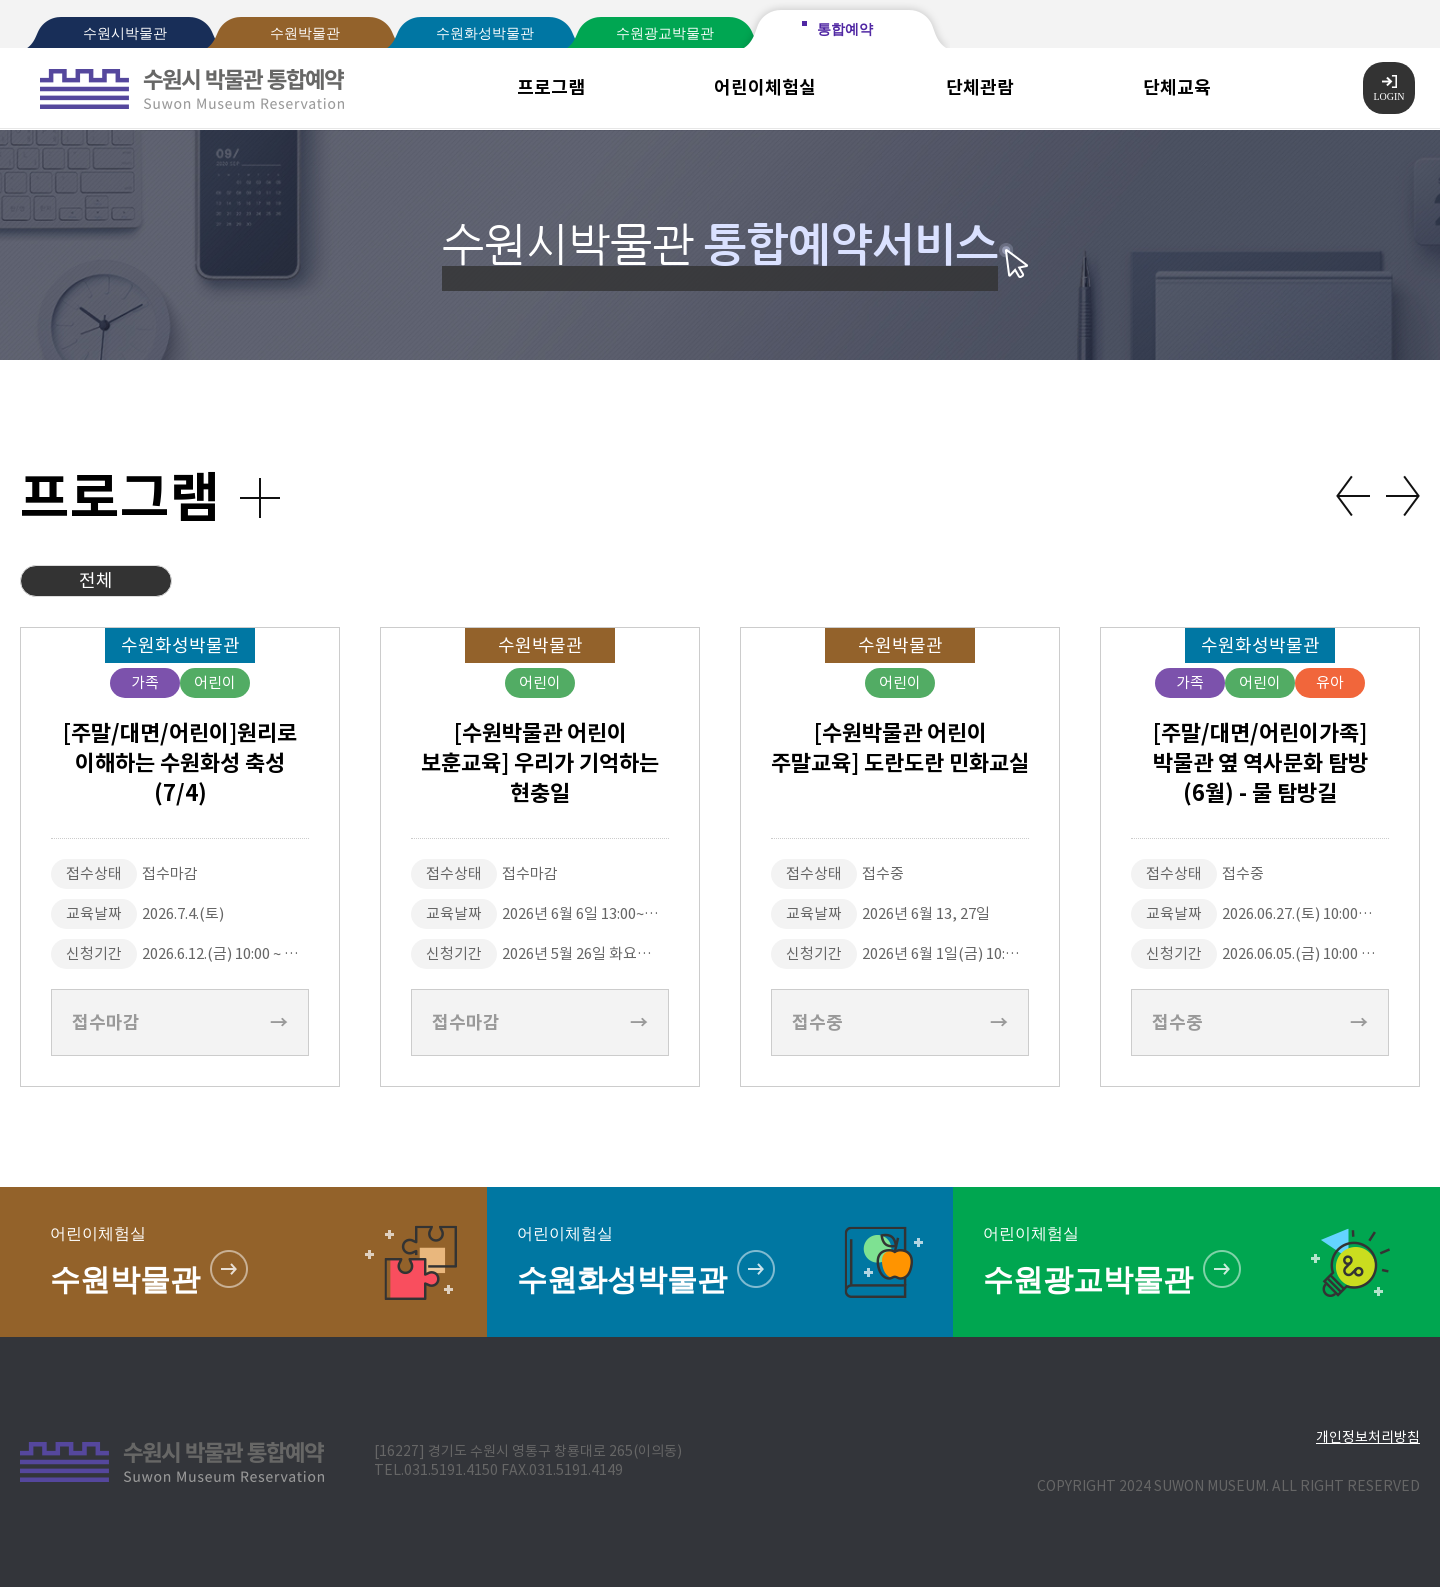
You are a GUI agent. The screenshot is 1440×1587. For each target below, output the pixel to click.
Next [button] (1403, 496)
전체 (96, 580)
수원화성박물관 (485, 33)
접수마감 (180, 1022)
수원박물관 (305, 33)
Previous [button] (1353, 496)
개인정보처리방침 (1368, 1437)
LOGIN (1388, 88)
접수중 (900, 1022)
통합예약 (845, 29)
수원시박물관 (125, 33)
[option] (180, 857)
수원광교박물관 (665, 33)
